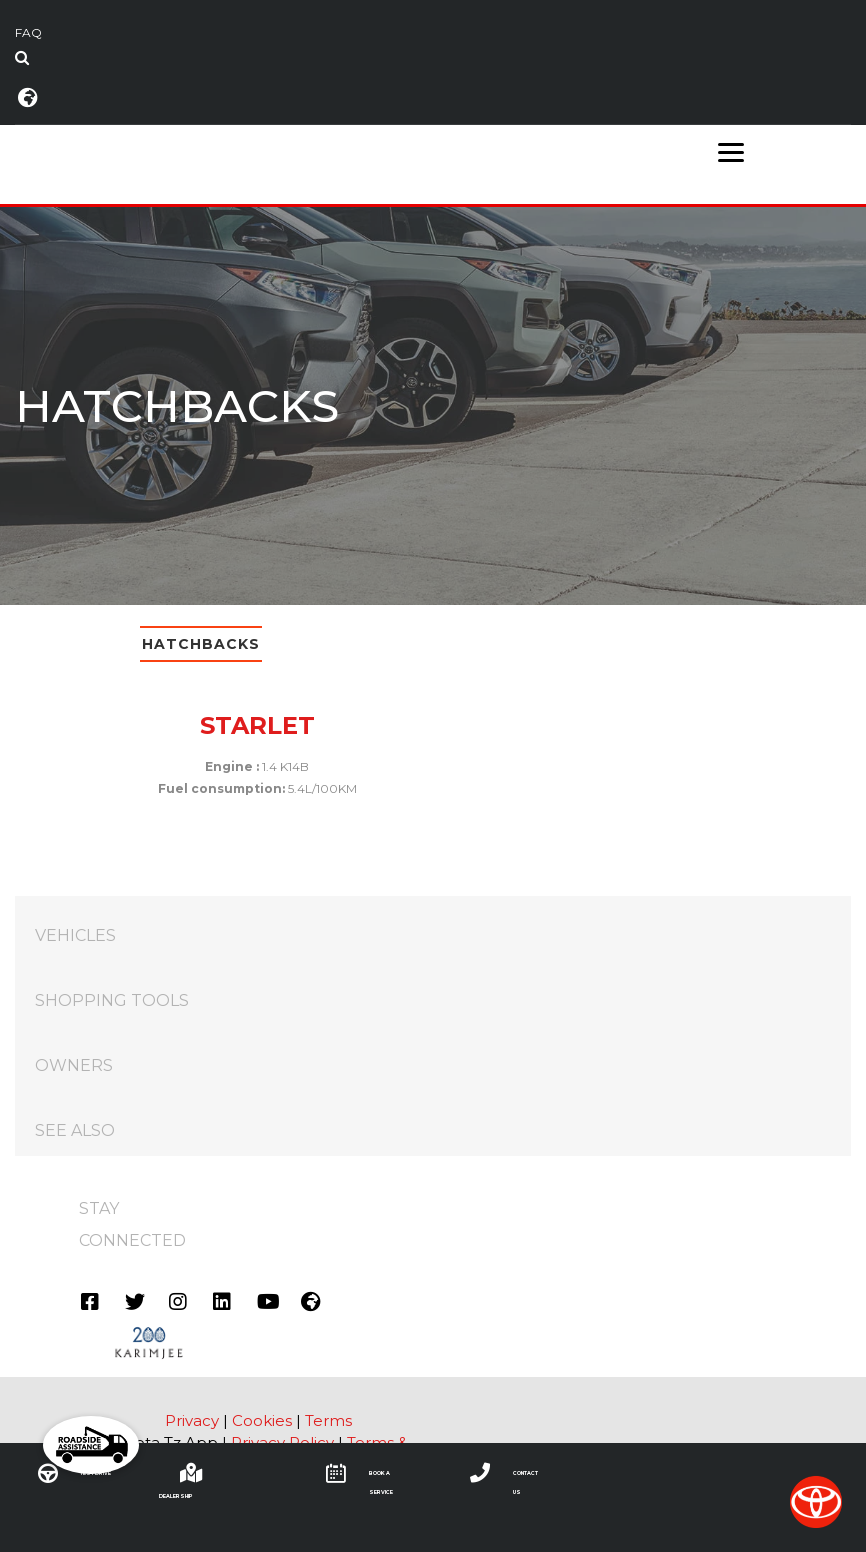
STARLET (257, 727)
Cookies (262, 1421)
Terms (328, 1421)
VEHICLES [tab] (443, 927)
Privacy (192, 1421)
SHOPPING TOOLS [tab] (443, 992)
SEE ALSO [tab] (443, 1122)
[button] (91, 1445)
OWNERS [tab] (443, 1057)
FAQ (28, 32)
